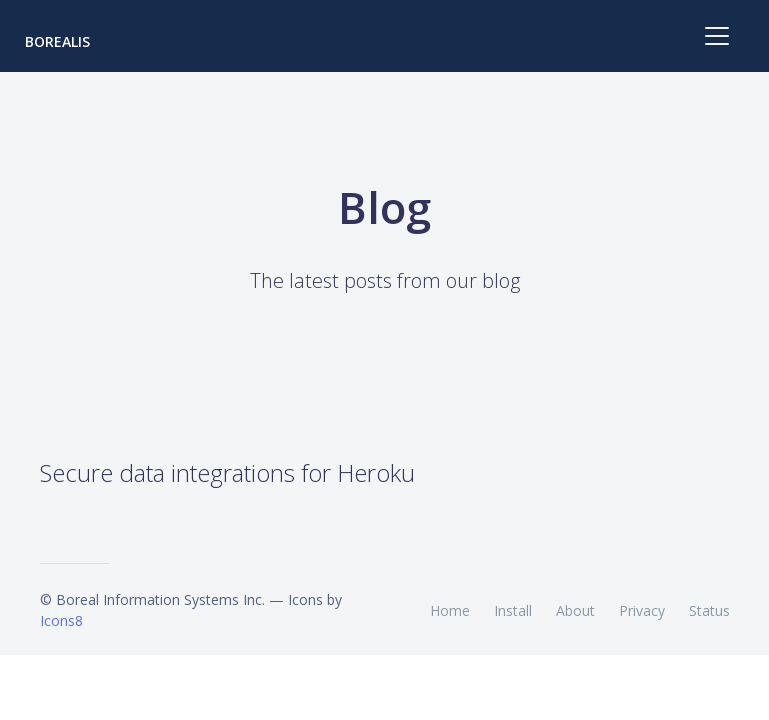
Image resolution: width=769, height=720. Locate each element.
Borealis (57, 41)
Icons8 (61, 620)
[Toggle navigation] (717, 36)
